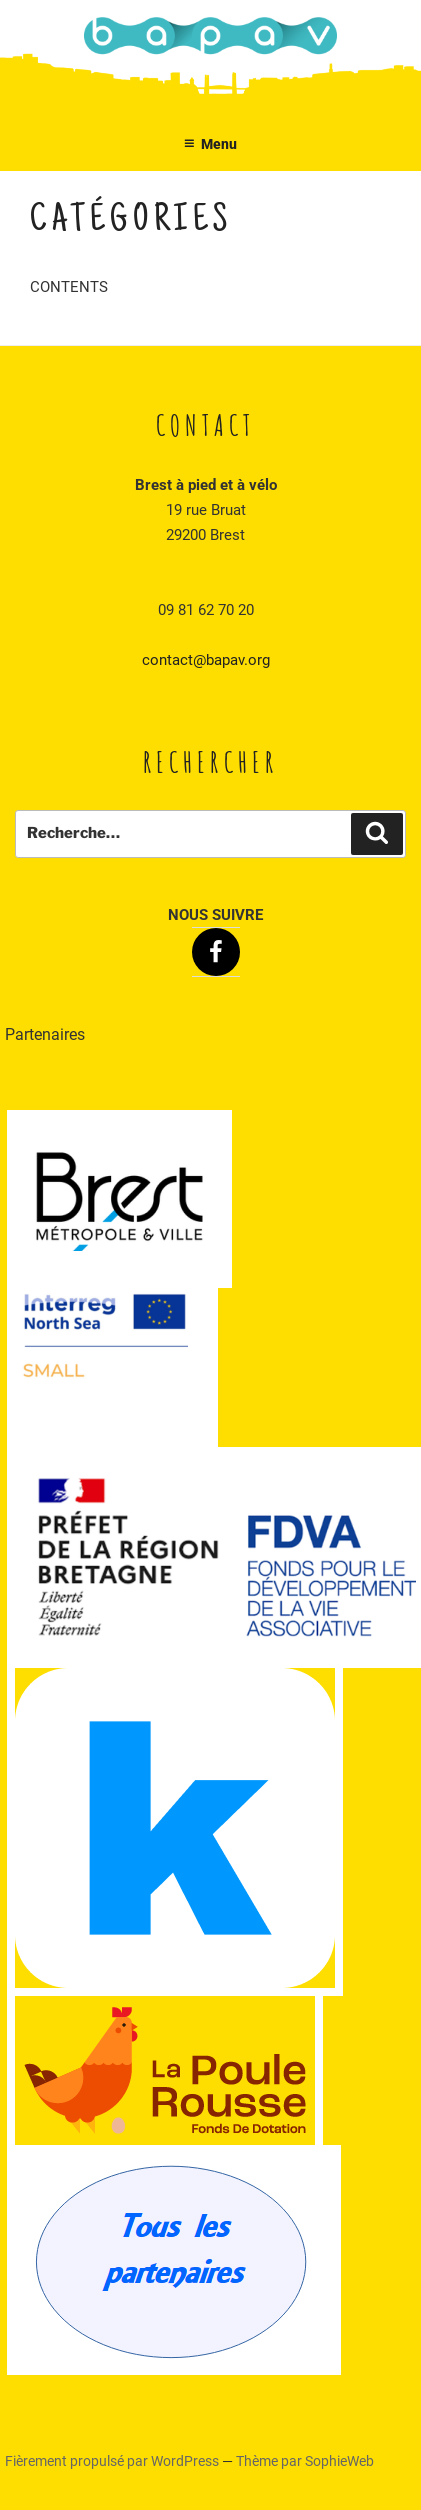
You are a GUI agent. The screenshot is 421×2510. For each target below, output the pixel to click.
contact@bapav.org (206, 660)
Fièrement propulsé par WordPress (113, 2461)
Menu (211, 144)
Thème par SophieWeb (305, 2461)
